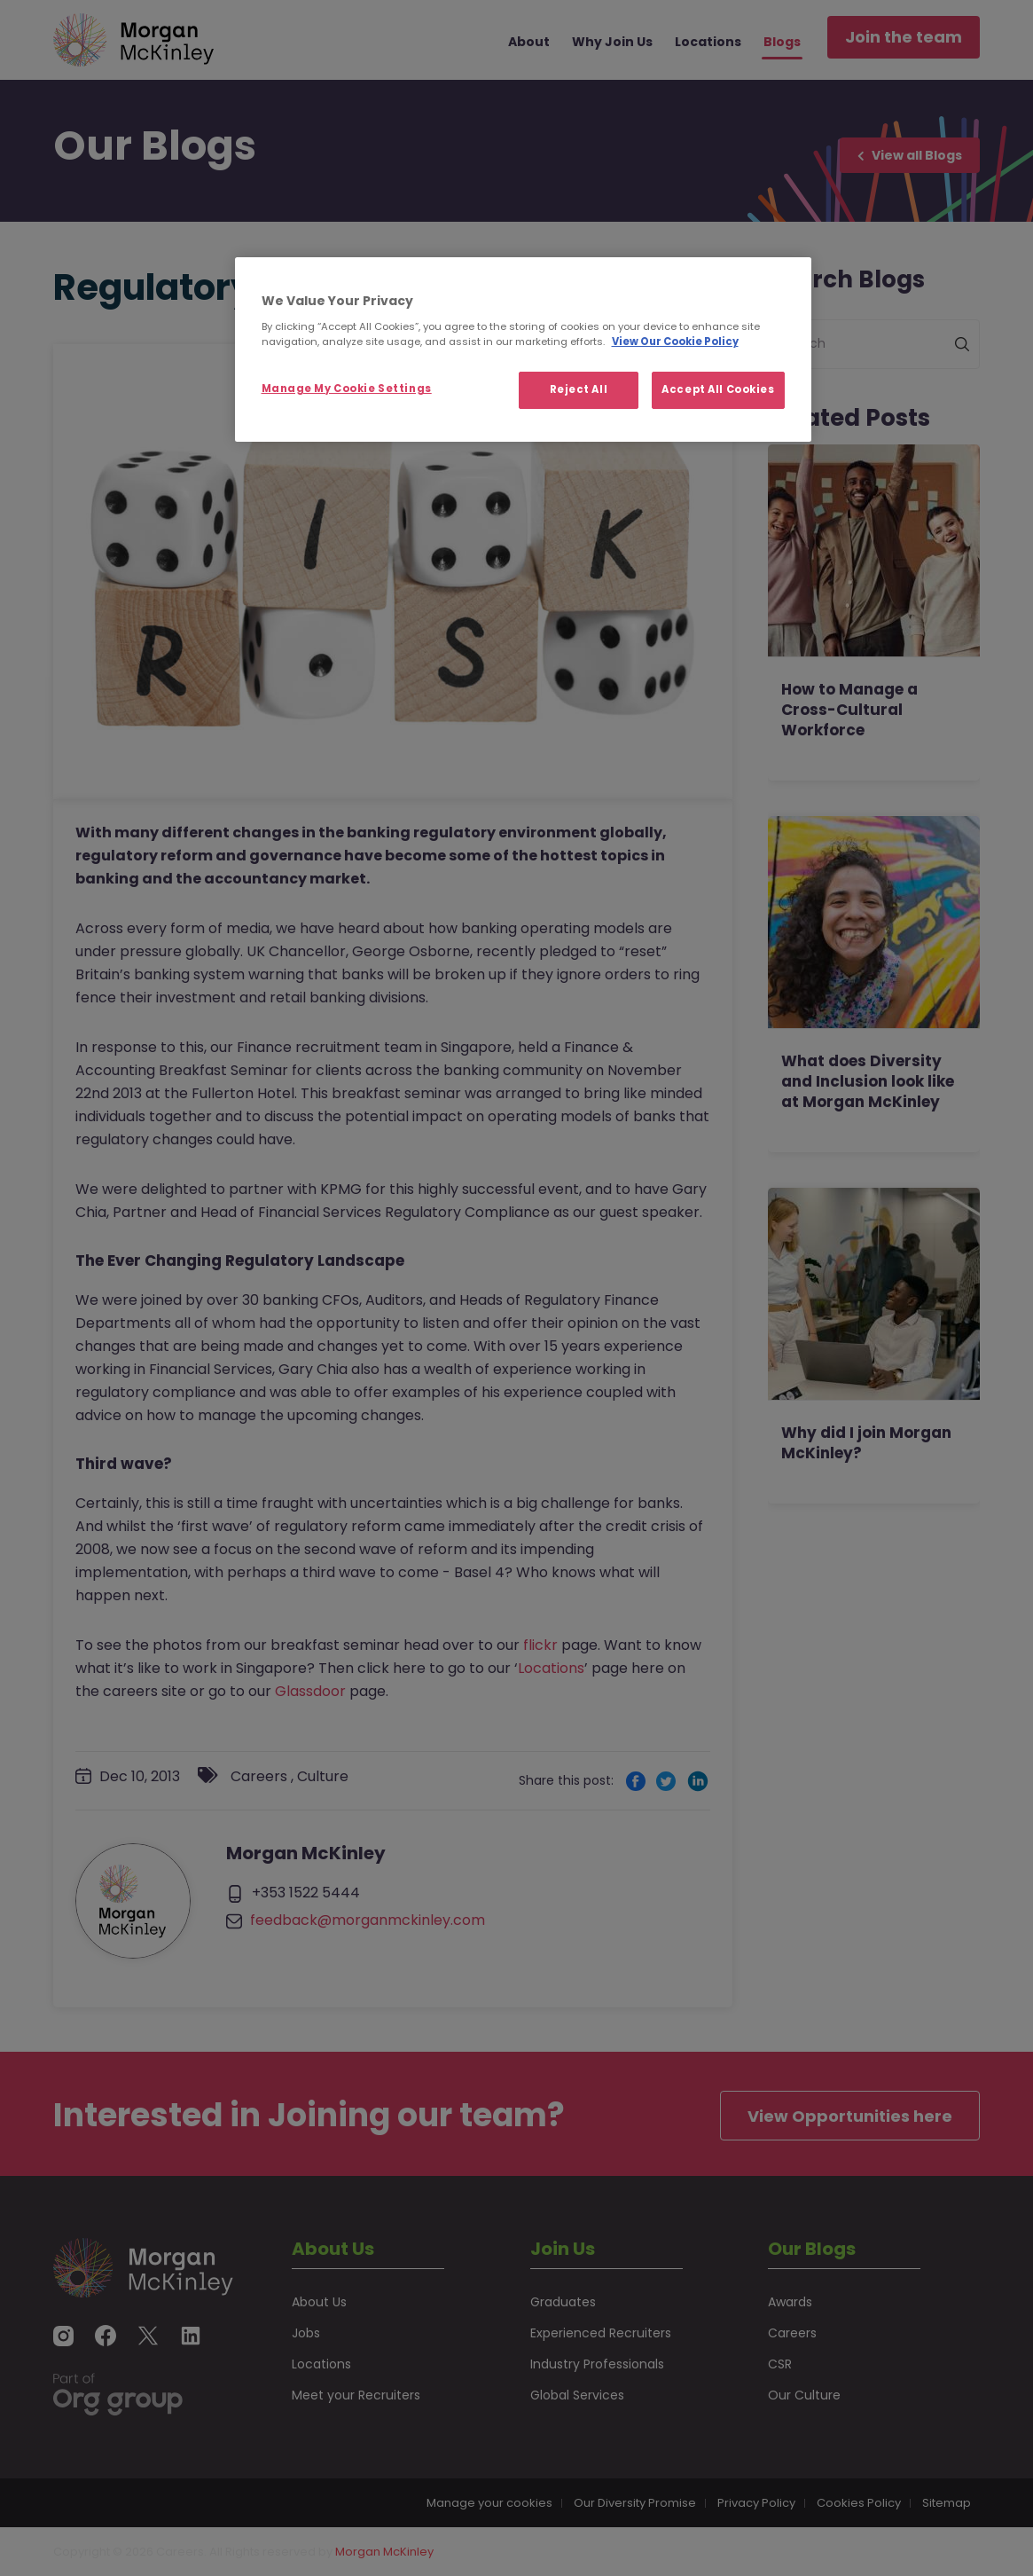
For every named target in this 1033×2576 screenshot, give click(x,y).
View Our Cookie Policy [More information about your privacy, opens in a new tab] (675, 341)
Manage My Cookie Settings (347, 388)
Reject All (579, 389)
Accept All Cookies (717, 389)
